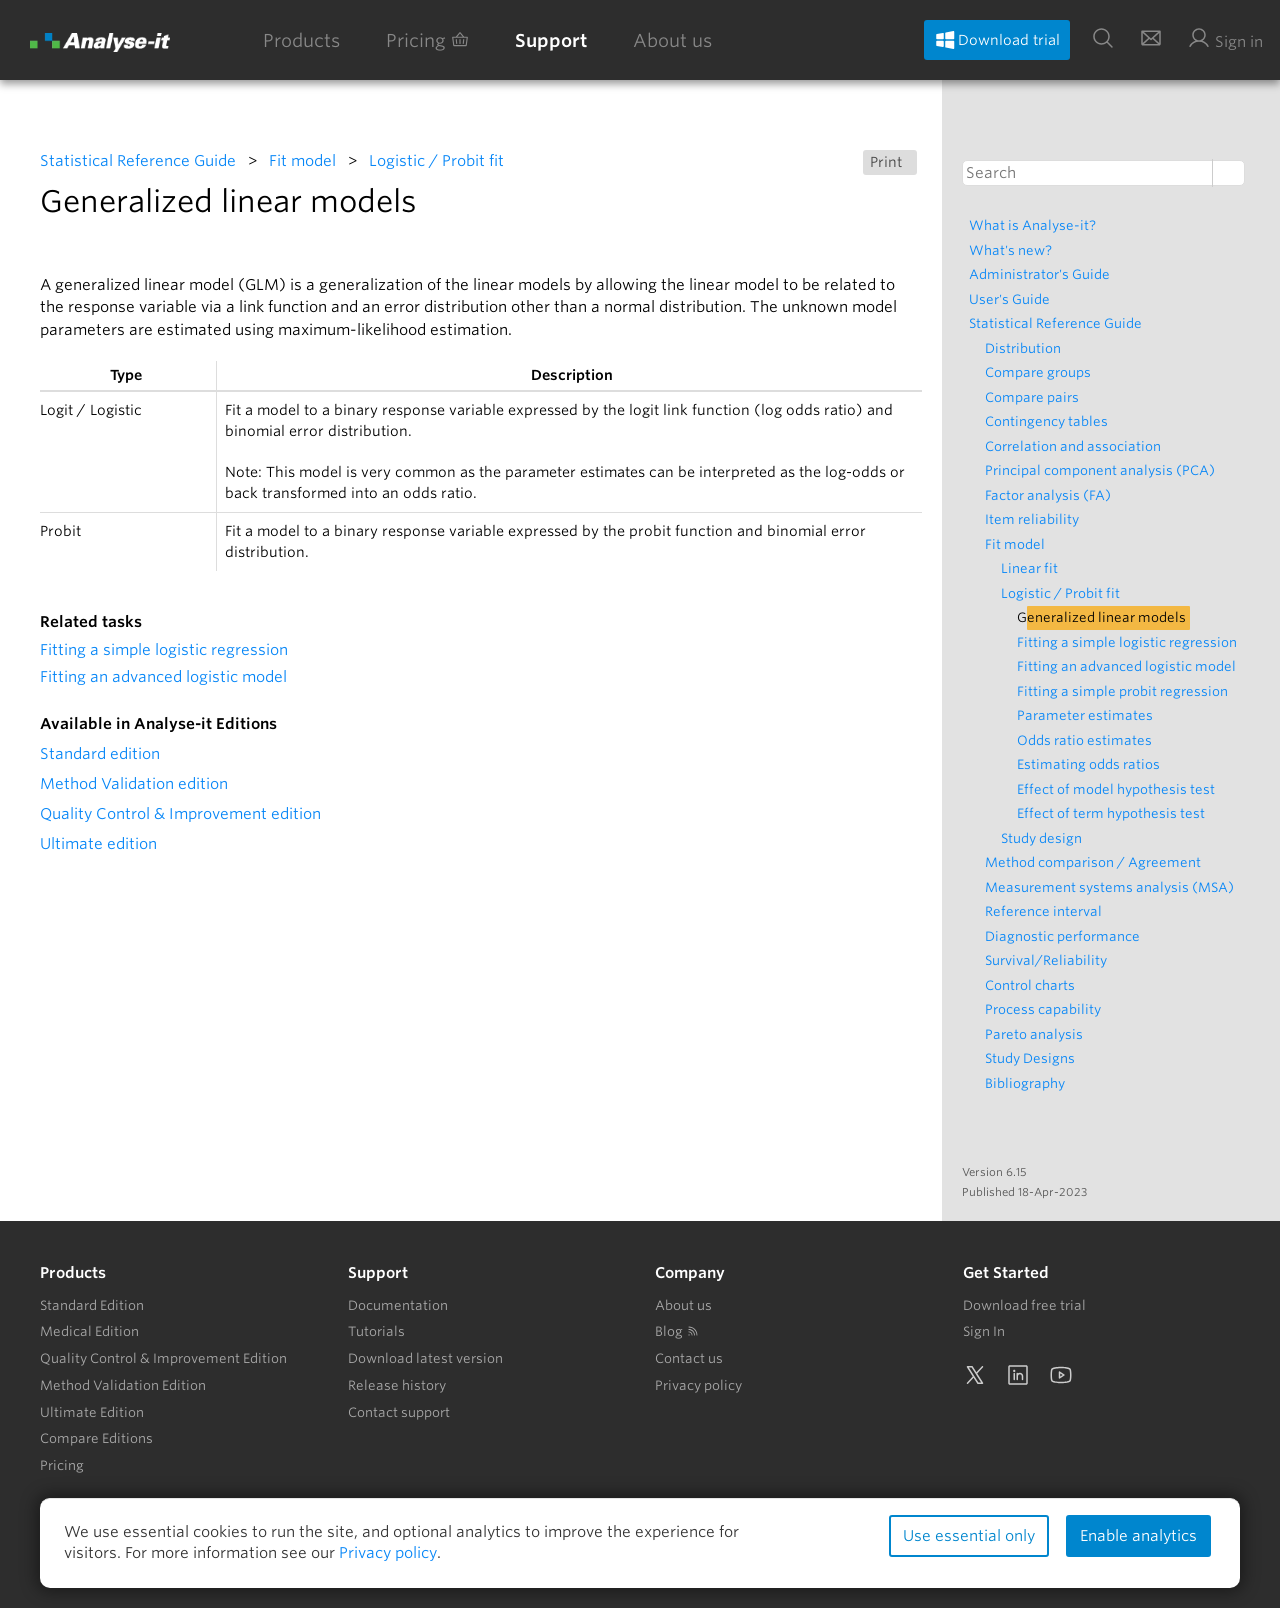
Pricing (427, 40)
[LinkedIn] (1018, 1375)
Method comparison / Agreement (1098, 862)
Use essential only (969, 1536)
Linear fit (1034, 568)
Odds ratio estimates (1089, 740)
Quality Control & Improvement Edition (163, 1358)
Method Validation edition (134, 784)
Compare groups (1043, 372)
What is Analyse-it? (1037, 225)
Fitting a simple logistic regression (164, 650)
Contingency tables (1051, 421)
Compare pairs (1037, 397)
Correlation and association (1078, 446)
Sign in (1225, 38)
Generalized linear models (1106, 617)
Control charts (1035, 985)
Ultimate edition (98, 844)
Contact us (689, 1358)
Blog (677, 1331)
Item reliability (1037, 519)
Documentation (398, 1305)
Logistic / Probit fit (436, 161)
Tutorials (376, 1331)
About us (672, 40)
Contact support (399, 1412)
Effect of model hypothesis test (1121, 789)
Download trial (997, 40)
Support (551, 40)
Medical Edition (89, 1331)
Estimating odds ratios (1093, 764)
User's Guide (1014, 299)
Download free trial (1024, 1305)
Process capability (1048, 1009)
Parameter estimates (1090, 715)
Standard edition (100, 754)
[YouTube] (1061, 1375)
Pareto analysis (1039, 1034)
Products (301, 40)
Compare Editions (96, 1438)
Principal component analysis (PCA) (1105, 470)
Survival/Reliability (1051, 960)
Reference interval (1048, 911)
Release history (397, 1385)
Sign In (984, 1331)
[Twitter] (975, 1375)
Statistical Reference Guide (138, 161)
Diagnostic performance (1067, 936)
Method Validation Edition (123, 1385)
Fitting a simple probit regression (1127, 691)
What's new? (1015, 250)
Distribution (1028, 348)
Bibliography (1030, 1083)
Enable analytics (1138, 1536)
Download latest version (425, 1358)
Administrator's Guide (1044, 274)
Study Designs (1035, 1058)
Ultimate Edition (92, 1412)
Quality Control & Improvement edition (180, 814)
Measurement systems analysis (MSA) (1114, 887)
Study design (1046, 838)
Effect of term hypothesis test (1116, 813)
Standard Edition (92, 1305)
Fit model (302, 161)
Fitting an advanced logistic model (163, 677)
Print (890, 162)
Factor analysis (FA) (1053, 495)
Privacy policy (698, 1385)
